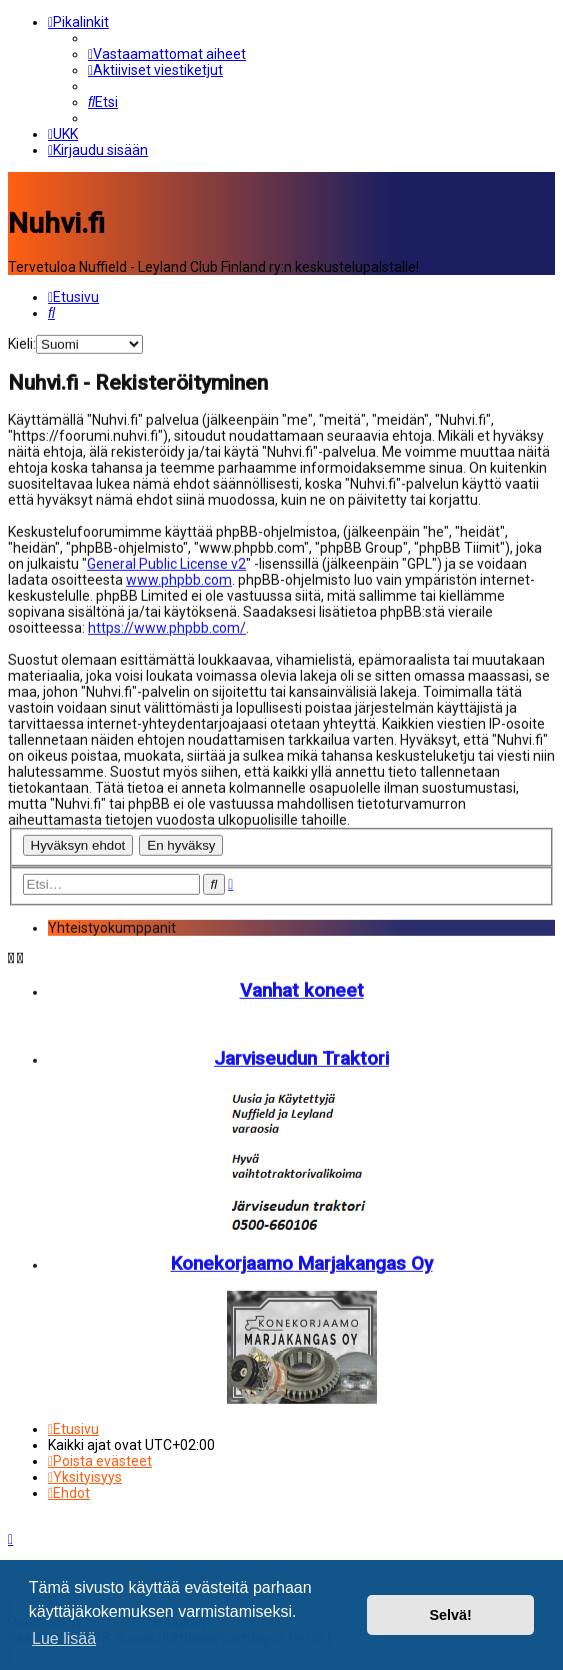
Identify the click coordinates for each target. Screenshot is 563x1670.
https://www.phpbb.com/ (167, 626)
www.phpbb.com (179, 578)
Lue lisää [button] (64, 1638)
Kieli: (22, 342)
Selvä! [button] (450, 1615)
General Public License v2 (166, 562)
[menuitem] (167, 54)
